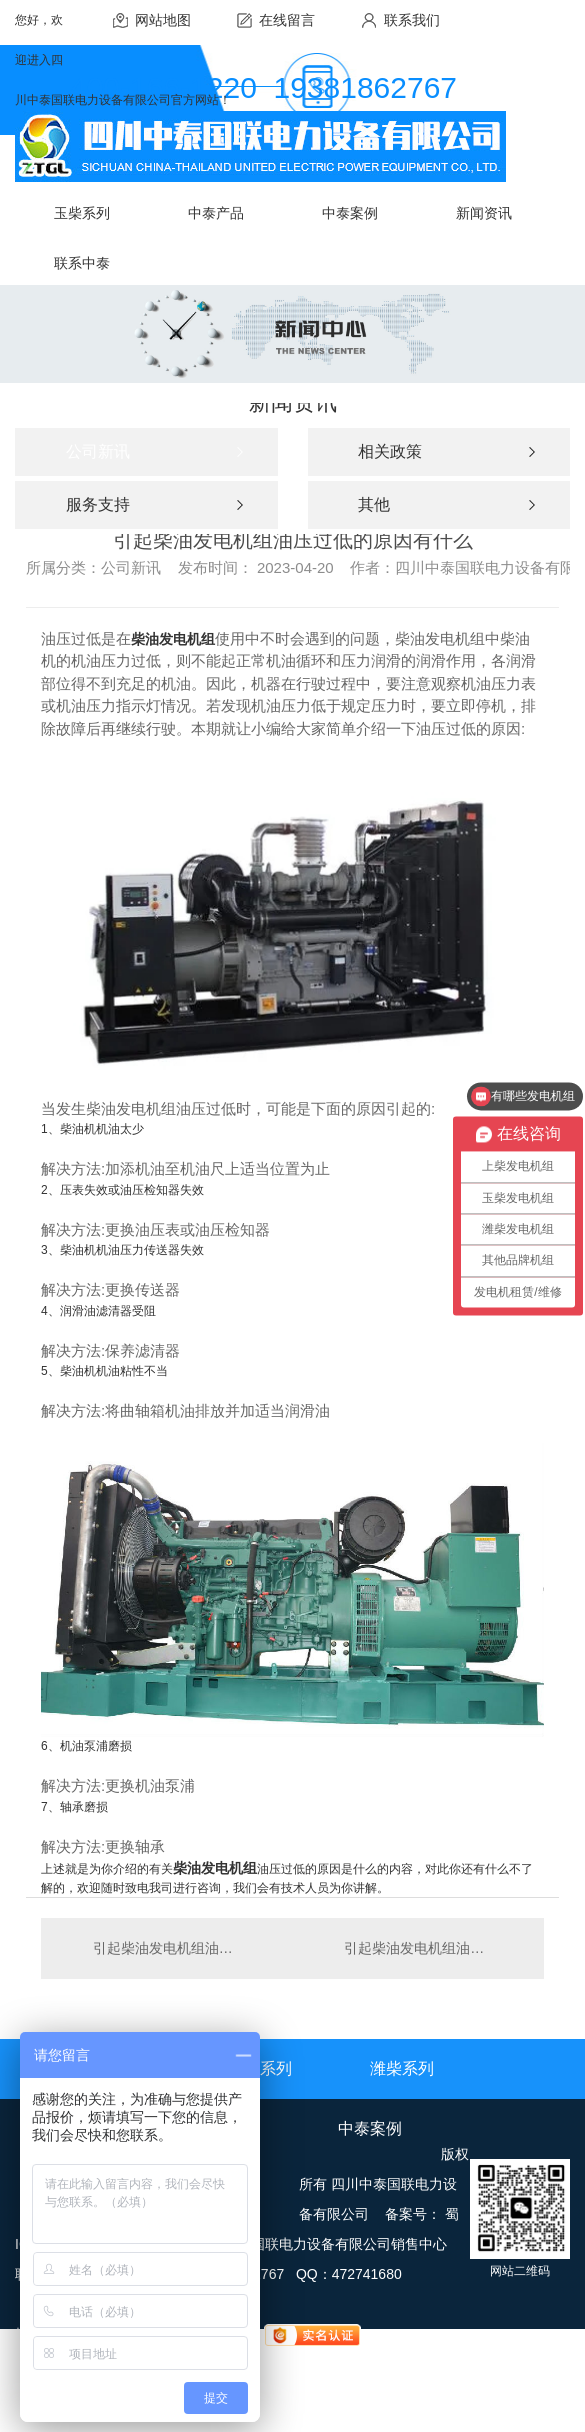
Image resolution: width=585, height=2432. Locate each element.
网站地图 (163, 20)
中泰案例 (370, 2128)
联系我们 (412, 20)
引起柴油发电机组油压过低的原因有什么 (167, 1948)
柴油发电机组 (173, 639)
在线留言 (287, 20)
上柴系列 (260, 2068)
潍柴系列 (402, 2068)
